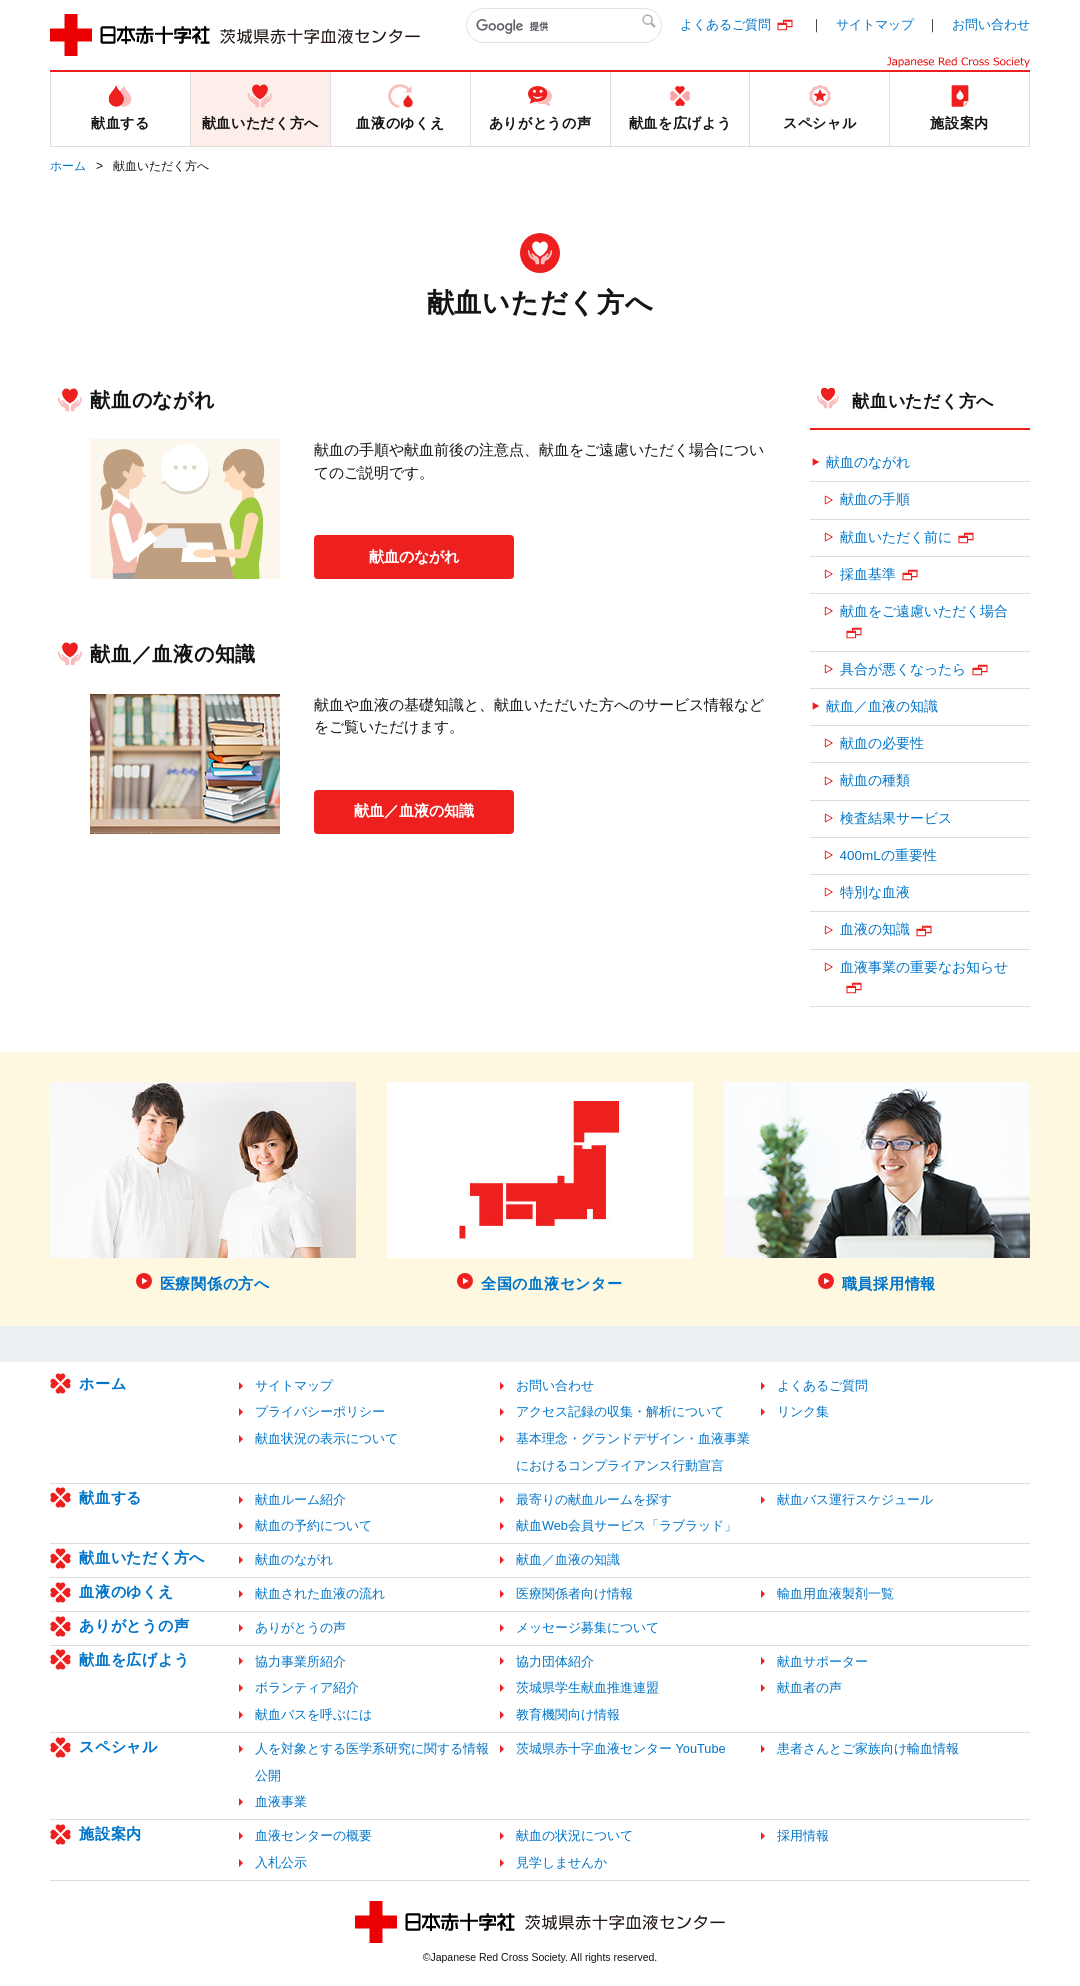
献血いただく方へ (923, 401)
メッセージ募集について (587, 1627)
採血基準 (868, 574)
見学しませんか (561, 1862)
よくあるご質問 (725, 24)
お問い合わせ (991, 24)
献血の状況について (574, 1835)
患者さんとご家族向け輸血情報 (868, 1748)
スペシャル (118, 1746)
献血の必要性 (882, 743)
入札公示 (281, 1862)
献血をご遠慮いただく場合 (924, 611)
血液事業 (281, 1801)
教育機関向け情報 (568, 1714)
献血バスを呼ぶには (313, 1714)
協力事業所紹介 (300, 1661)
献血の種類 (875, 780)
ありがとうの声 (134, 1625)
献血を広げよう (134, 1659)
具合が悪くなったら (903, 669)
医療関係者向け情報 (574, 1593)
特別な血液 (875, 892)
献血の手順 (875, 499)
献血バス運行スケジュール (855, 1499)
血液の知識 (875, 929)
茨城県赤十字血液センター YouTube (621, 1748)
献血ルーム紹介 (300, 1499)
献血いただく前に (896, 537)
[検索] (564, 26)
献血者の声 (809, 1687)
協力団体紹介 (555, 1661)
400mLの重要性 (888, 855)
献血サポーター (822, 1661)
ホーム (68, 166)
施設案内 (110, 1833)
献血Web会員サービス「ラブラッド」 (626, 1525)
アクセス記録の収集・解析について (620, 1411)
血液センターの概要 (313, 1835)
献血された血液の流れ (320, 1593)
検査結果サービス (896, 818)
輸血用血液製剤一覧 (835, 1593)
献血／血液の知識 (414, 809)
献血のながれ (414, 555)
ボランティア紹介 (307, 1687)
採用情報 (803, 1835)
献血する (110, 1497)
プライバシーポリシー (320, 1411)
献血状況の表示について (326, 1438)
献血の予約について (313, 1525)
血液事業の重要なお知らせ (924, 967)
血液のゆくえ (126, 1591)
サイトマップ (875, 24)
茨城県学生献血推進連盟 (587, 1687)
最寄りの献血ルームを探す (594, 1499)
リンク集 (803, 1411)
